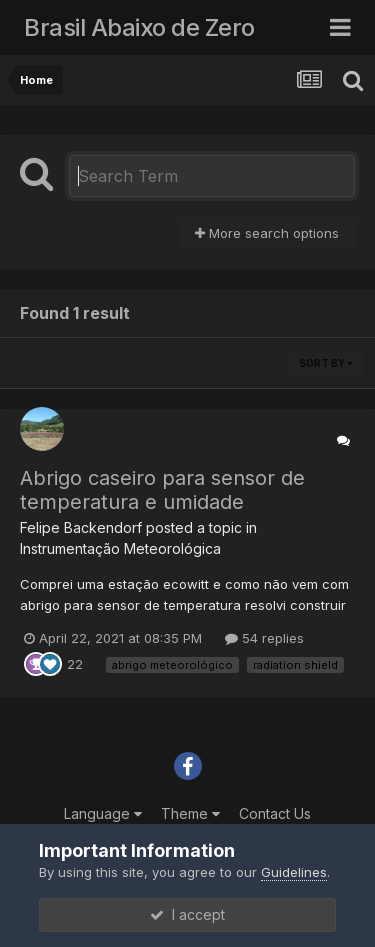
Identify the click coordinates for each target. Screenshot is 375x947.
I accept (187, 914)
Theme (190, 813)
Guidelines (294, 872)
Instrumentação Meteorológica (120, 548)
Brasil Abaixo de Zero (139, 27)
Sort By (326, 363)
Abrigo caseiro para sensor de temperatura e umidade (162, 490)
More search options (267, 233)
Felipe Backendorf (81, 527)
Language (103, 813)
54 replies (264, 638)
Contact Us (275, 813)
